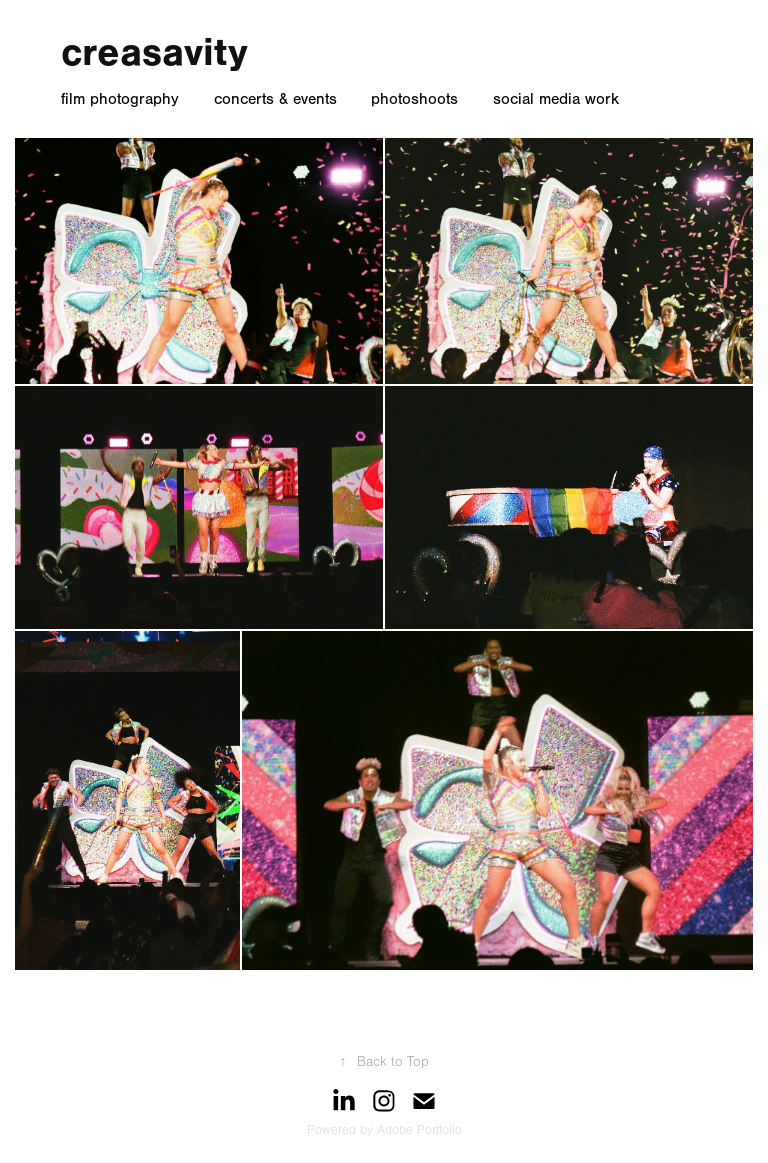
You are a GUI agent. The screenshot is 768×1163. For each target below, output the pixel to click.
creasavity (154, 52)
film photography (120, 99)
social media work (556, 99)
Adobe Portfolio (419, 1130)
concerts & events (275, 99)
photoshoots (414, 99)
